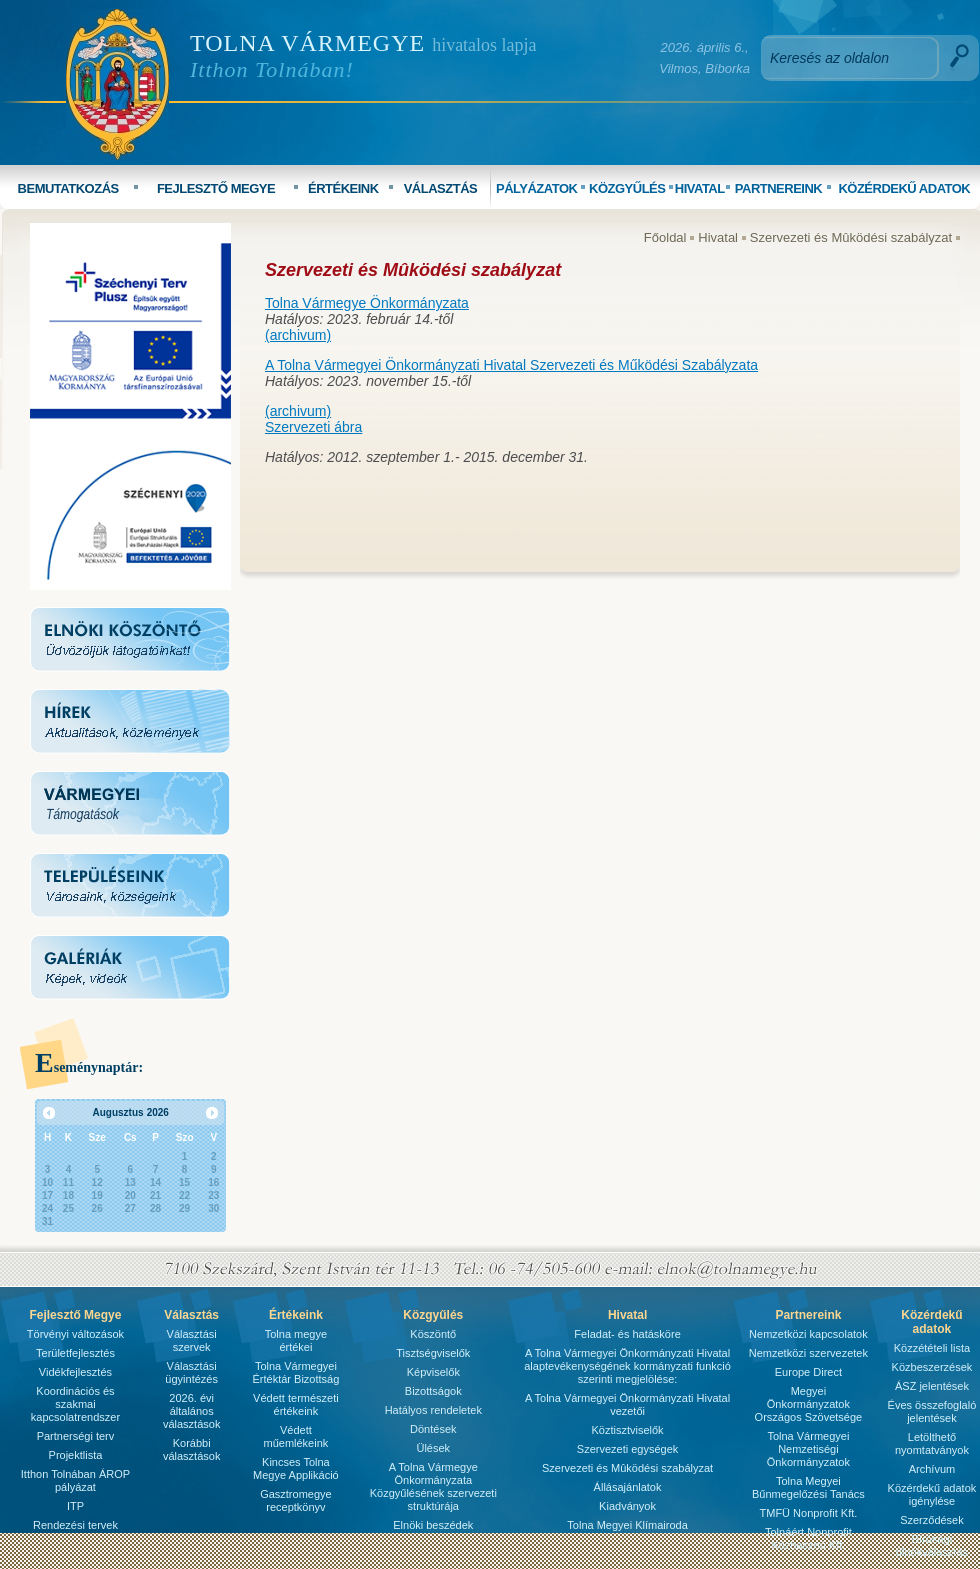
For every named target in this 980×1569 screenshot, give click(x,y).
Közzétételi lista (932, 1348)
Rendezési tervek (75, 1525)
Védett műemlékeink (295, 1436)
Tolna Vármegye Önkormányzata (367, 303)
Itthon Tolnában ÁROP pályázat (75, 1480)
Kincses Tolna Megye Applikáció (296, 1468)
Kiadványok (627, 1506)
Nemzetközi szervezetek (808, 1353)
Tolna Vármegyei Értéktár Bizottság (295, 1372)
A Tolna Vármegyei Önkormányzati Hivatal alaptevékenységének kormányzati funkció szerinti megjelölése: (627, 1366)
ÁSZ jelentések (932, 1386)
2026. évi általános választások (191, 1411)
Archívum (932, 1469)
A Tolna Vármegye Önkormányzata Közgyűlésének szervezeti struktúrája (433, 1486)
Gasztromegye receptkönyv (296, 1500)
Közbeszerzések (932, 1367)
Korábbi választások (191, 1449)
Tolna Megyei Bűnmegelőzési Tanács (808, 1487)
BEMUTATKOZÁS (68, 188)
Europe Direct (808, 1372)
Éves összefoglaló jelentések (932, 1411)
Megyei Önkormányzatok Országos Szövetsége (809, 1404)
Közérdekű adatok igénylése (932, 1494)
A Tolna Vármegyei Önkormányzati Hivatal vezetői (627, 1404)
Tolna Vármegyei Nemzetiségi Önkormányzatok (808, 1449)
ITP (75, 1506)
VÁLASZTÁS (441, 188)
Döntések (433, 1429)
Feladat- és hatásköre (627, 1334)
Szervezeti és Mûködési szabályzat (851, 237)
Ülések (433, 1448)
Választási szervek (192, 1340)
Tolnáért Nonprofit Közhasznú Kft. (808, 1538)
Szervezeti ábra (313, 427)
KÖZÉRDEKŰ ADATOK (904, 188)
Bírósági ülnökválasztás (932, 1545)
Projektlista (76, 1455)
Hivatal (718, 237)
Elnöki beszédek (433, 1525)
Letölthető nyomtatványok (932, 1443)
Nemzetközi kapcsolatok (808, 1334)
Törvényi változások (75, 1334)
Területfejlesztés (75, 1353)
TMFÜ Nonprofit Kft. (809, 1513)
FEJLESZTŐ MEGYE (216, 188)
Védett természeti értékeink (296, 1404)
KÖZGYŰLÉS (627, 188)
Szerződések (932, 1520)
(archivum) (298, 335)
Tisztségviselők (433, 1353)
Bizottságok (433, 1391)
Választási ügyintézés (191, 1372)
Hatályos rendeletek (433, 1410)
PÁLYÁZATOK (536, 188)
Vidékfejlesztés (75, 1372)
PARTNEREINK (778, 188)
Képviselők (433, 1372)
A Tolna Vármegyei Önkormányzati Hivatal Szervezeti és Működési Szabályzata (511, 365)
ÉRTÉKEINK (343, 188)
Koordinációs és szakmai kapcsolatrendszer (75, 1404)
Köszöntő (433, 1334)
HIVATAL (700, 188)
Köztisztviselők (627, 1430)
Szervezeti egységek (628, 1449)
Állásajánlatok (628, 1487)
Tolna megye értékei (296, 1340)
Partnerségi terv (76, 1436)
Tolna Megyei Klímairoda (627, 1525)
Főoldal (665, 237)
